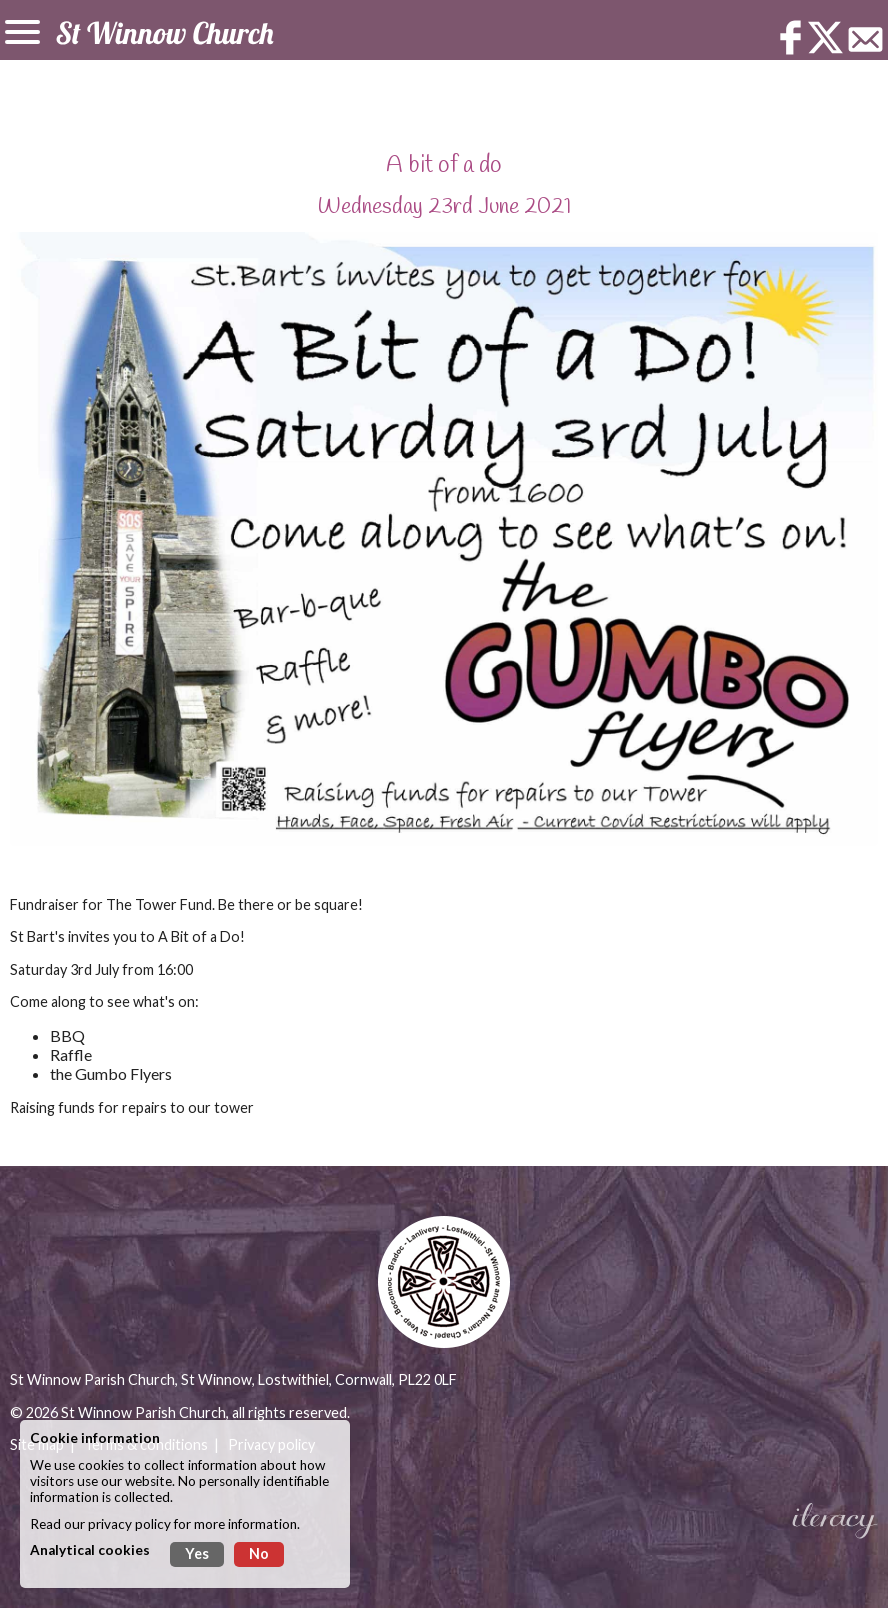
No (259, 1553)
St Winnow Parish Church (143, 1412)
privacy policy (129, 1524)
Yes (197, 1553)
